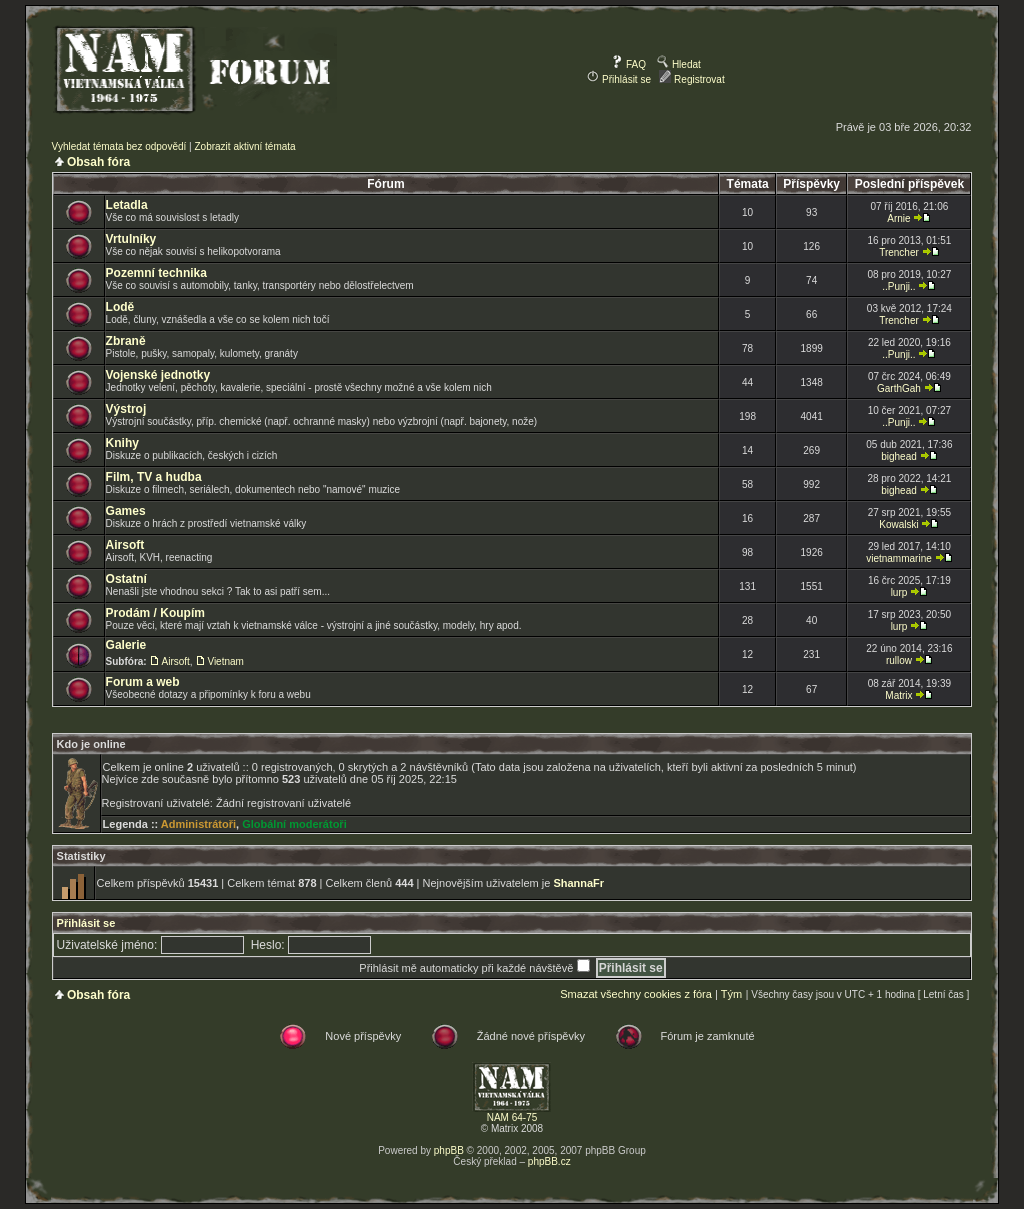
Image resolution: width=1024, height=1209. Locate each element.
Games (126, 511)
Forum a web (143, 682)
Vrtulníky (131, 239)
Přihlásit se (619, 79)
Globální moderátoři (294, 824)
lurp (899, 592)
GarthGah (899, 388)
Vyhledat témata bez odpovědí (119, 146)
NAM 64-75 (512, 1117)
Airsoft (125, 545)
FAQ (628, 64)
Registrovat (691, 79)
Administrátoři (198, 824)
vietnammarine (899, 558)
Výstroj (126, 409)
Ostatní (126, 579)
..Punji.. (898, 286)
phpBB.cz (549, 1161)
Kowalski (898, 524)
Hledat (679, 64)
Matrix (898, 695)
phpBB (449, 1150)
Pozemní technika (156, 273)
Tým (731, 994)
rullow (899, 660)
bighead (899, 456)
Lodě (120, 307)
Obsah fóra (98, 162)
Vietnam (225, 661)
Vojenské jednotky (158, 375)
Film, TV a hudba (154, 477)
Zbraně (126, 341)
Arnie (898, 218)
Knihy (122, 443)
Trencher (899, 252)
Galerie (126, 645)
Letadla (127, 205)
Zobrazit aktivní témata (244, 146)
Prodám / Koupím (155, 613)
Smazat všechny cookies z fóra (636, 994)
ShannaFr (578, 883)
